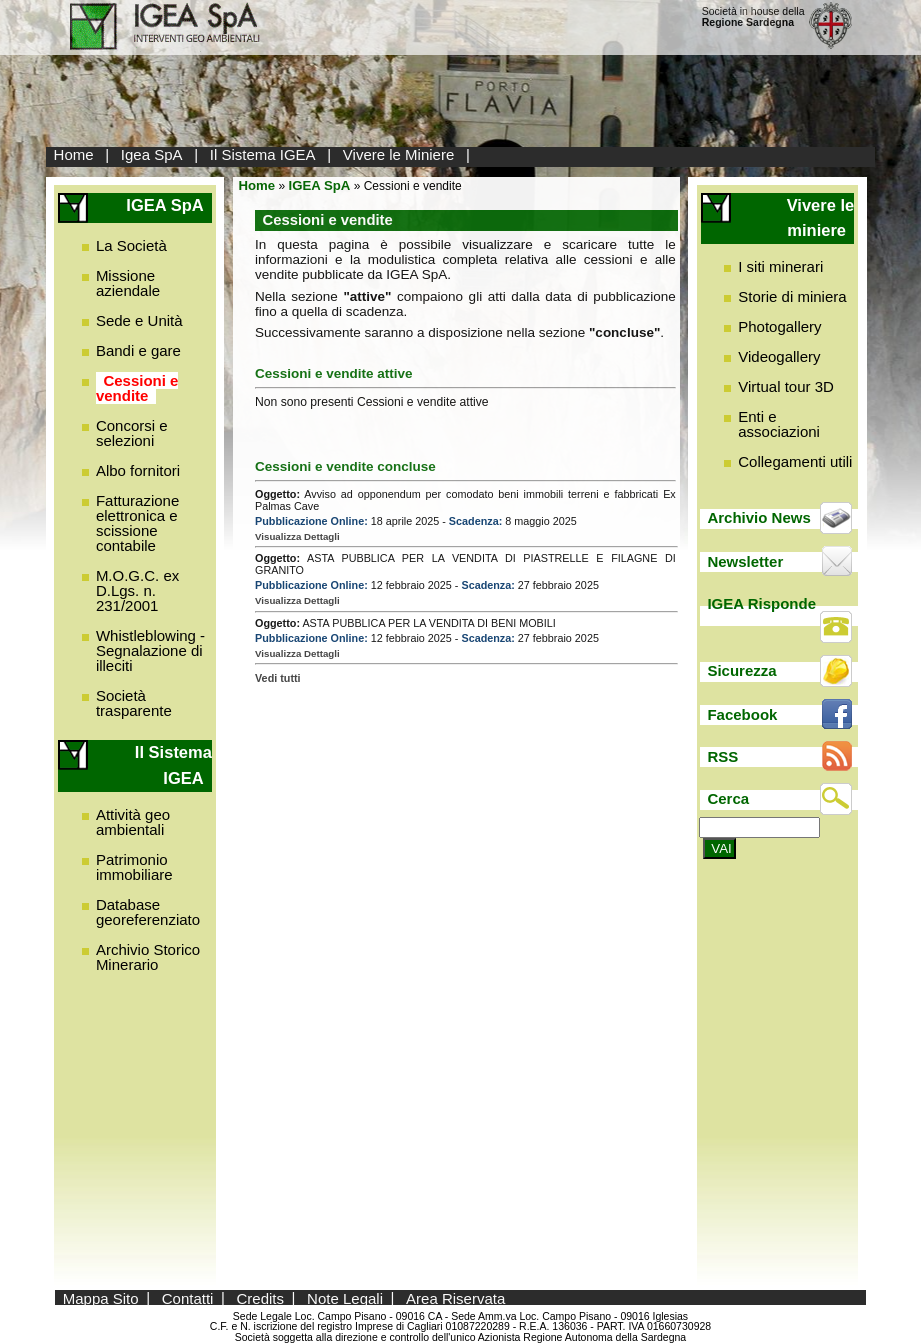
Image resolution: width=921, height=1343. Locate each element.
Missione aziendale (128, 283)
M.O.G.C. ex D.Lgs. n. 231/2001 (137, 590)
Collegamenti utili (795, 461)
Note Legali (345, 1297)
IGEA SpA (320, 185)
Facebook (742, 714)
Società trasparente (134, 703)
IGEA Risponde (761, 603)
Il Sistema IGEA (263, 154)
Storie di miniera (792, 296)
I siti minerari (780, 266)
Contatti (188, 1297)
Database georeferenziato (148, 912)
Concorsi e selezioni (132, 433)
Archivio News (758, 517)
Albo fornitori (138, 470)
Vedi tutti (278, 678)
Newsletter (745, 561)
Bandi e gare (138, 350)
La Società (131, 245)
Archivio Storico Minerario (148, 957)
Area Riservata (455, 1297)
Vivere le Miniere (398, 154)
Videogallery (779, 356)
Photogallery (779, 326)
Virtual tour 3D (786, 386)
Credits (261, 1297)
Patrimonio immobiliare (134, 867)
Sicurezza (741, 670)
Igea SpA (152, 154)
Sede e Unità (139, 320)
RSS (722, 756)
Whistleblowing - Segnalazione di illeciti (150, 650)
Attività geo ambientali (133, 822)
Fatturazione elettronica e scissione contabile (137, 523)
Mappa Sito (101, 1297)
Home (74, 154)
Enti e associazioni (779, 424)
